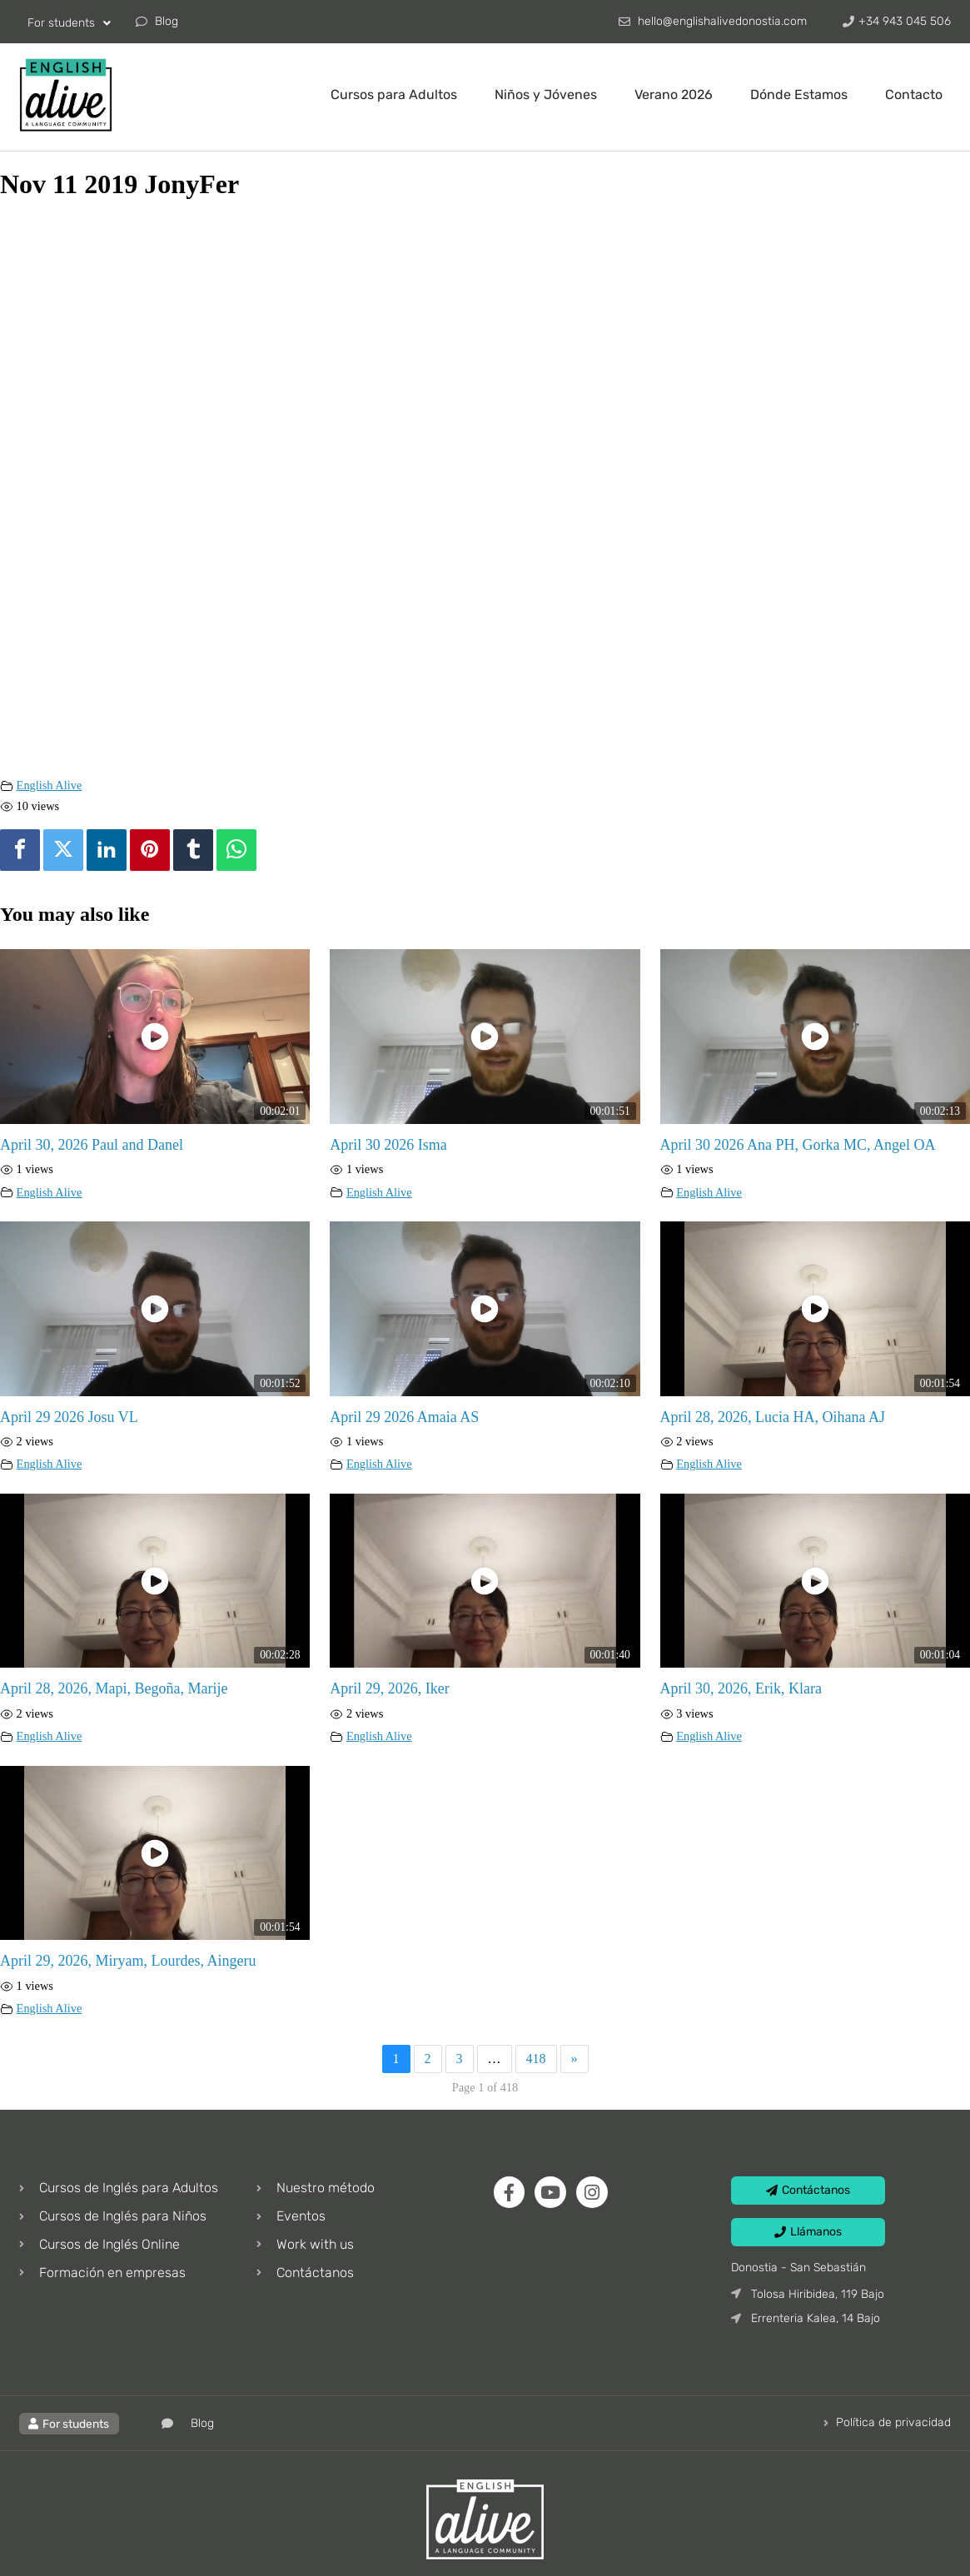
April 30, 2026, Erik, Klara (741, 1688)
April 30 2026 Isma (388, 1144)
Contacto (914, 94)
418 (536, 2058)
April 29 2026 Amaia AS (404, 1417)
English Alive (49, 785)
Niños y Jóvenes (546, 94)
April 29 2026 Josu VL (69, 1417)
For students (69, 23)
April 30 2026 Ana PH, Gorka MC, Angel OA (798, 1144)
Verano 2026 (673, 94)
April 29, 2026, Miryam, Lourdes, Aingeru (128, 1960)
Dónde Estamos (799, 94)
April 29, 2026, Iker (389, 1688)
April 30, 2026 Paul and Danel (91, 1144)
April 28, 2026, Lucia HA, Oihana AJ (772, 1417)
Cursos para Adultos (394, 94)
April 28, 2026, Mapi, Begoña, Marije (113, 1688)
